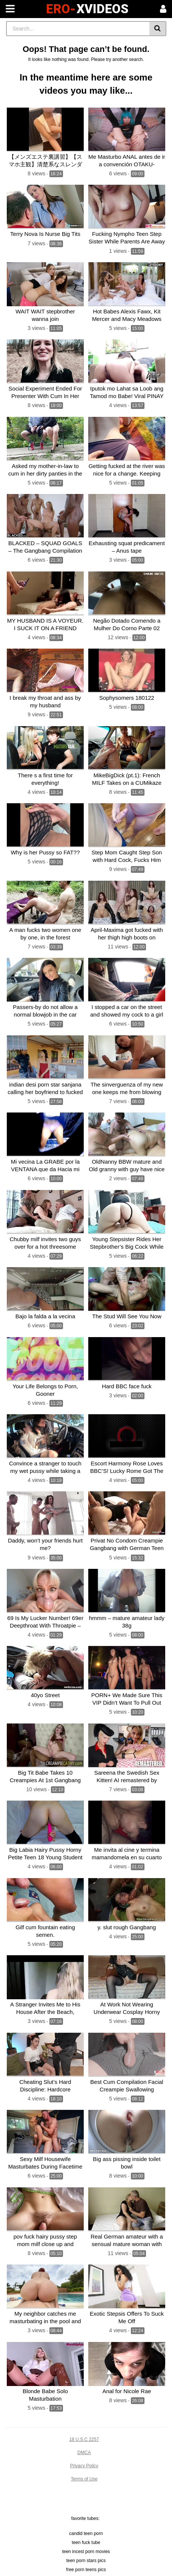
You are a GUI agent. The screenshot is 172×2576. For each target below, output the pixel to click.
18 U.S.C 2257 (84, 2439)
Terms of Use (84, 2479)
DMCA (84, 2452)
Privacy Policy (84, 2465)
